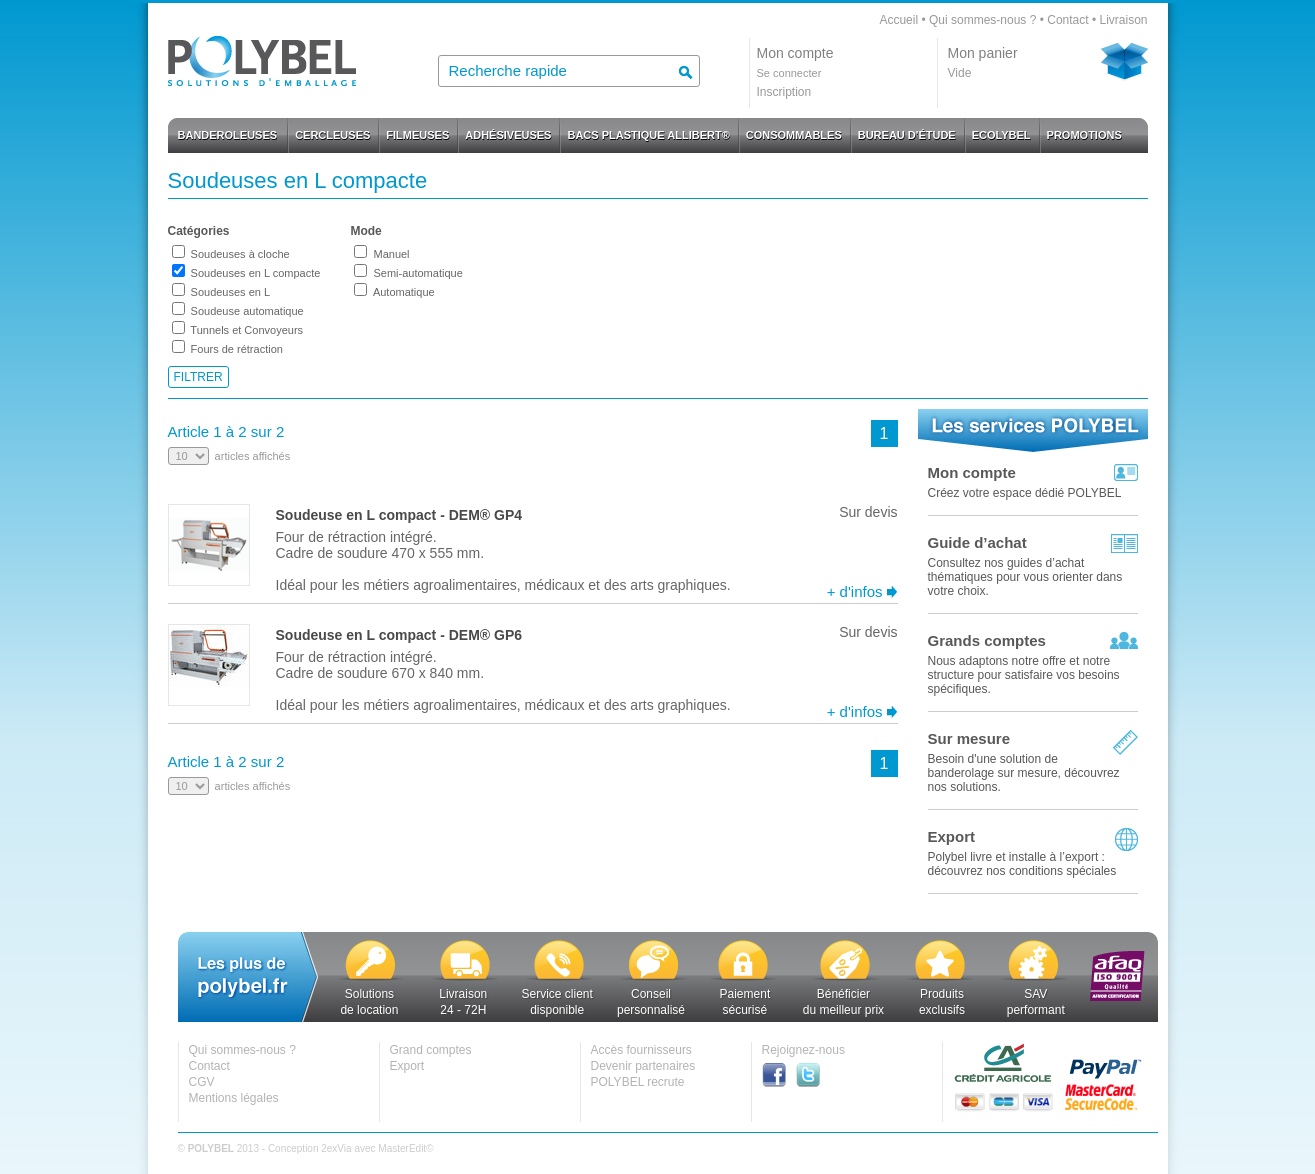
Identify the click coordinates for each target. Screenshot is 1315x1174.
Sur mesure (969, 738)
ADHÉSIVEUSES (508, 135)
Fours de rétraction (237, 349)
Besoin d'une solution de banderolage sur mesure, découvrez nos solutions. (1024, 773)
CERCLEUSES (332, 135)
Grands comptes (987, 640)
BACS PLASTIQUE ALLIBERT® (648, 135)
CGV (202, 1082)
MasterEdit (402, 1148)
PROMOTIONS (1084, 135)
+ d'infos (855, 591)
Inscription (784, 92)
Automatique (404, 292)
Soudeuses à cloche (240, 254)
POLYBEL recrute (638, 1082)
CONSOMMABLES (794, 135)
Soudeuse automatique (247, 311)
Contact (1067, 20)
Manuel (391, 254)
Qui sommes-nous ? (982, 20)
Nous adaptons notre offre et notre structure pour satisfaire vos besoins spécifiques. (1024, 675)
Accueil (898, 20)
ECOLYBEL (1001, 135)
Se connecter (789, 73)
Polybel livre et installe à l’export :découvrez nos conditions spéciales (1022, 864)
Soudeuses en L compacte (256, 273)
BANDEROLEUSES (228, 135)
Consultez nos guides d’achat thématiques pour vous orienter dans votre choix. (1025, 577)
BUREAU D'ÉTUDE (907, 135)
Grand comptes (431, 1050)
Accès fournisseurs (641, 1050)
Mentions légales (234, 1098)
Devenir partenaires (643, 1066)
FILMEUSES (417, 135)
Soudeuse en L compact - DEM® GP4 (399, 515)
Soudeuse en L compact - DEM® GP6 (399, 635)
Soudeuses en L (231, 292)
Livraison (1123, 20)
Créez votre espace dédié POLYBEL (1025, 493)
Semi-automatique (417, 273)
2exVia (336, 1148)
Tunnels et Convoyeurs (246, 330)
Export (952, 836)
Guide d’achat (977, 542)
